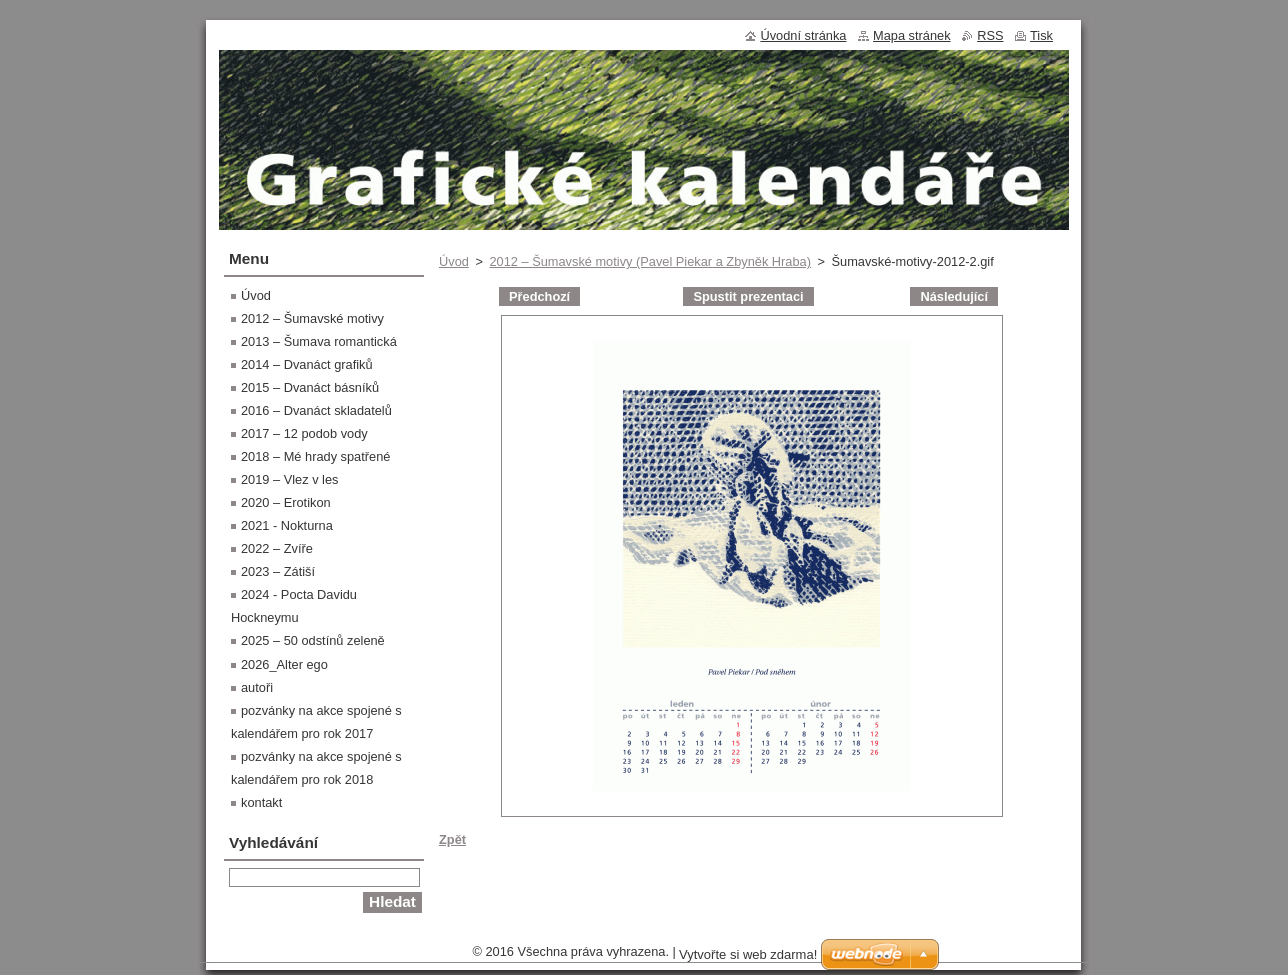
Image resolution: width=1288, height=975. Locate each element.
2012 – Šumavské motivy (312, 318)
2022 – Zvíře (277, 548)
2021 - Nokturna (287, 525)
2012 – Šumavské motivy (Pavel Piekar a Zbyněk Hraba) (649, 261)
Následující (954, 296)
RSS (990, 35)
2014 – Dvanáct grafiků (307, 364)
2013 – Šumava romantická (319, 341)
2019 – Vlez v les (289, 479)
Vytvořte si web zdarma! (748, 954)
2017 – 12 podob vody (304, 433)
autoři (257, 687)
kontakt (261, 802)
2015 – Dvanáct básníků (310, 387)
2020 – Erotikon (286, 502)
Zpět (452, 839)
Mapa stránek (912, 35)
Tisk (1041, 35)
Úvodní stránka (803, 35)
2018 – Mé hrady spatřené (315, 456)
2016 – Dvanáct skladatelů (316, 410)
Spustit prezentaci (748, 296)
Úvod (454, 261)
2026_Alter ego (284, 664)
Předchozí (539, 296)
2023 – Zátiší (278, 571)
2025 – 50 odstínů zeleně (313, 640)
